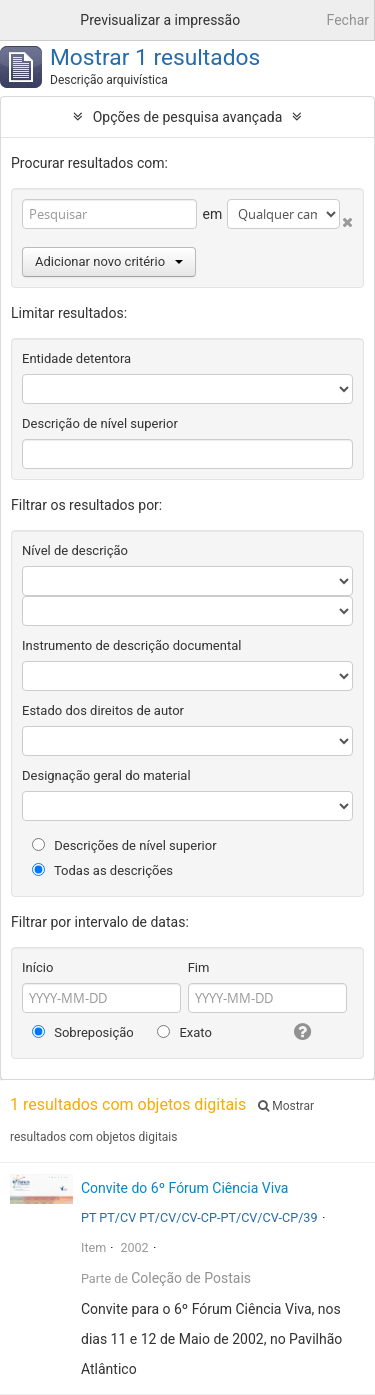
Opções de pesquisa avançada (188, 117)
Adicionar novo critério (109, 261)
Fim (199, 967)
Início (37, 967)
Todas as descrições (102, 870)
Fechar (348, 20)
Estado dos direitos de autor (103, 710)
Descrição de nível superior (100, 423)
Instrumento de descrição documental (131, 645)
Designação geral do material (106, 775)
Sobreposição (83, 1032)
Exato (184, 1032)
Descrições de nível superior (124, 845)
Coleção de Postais (191, 1278)
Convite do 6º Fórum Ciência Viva (184, 1188)
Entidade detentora (76, 358)
